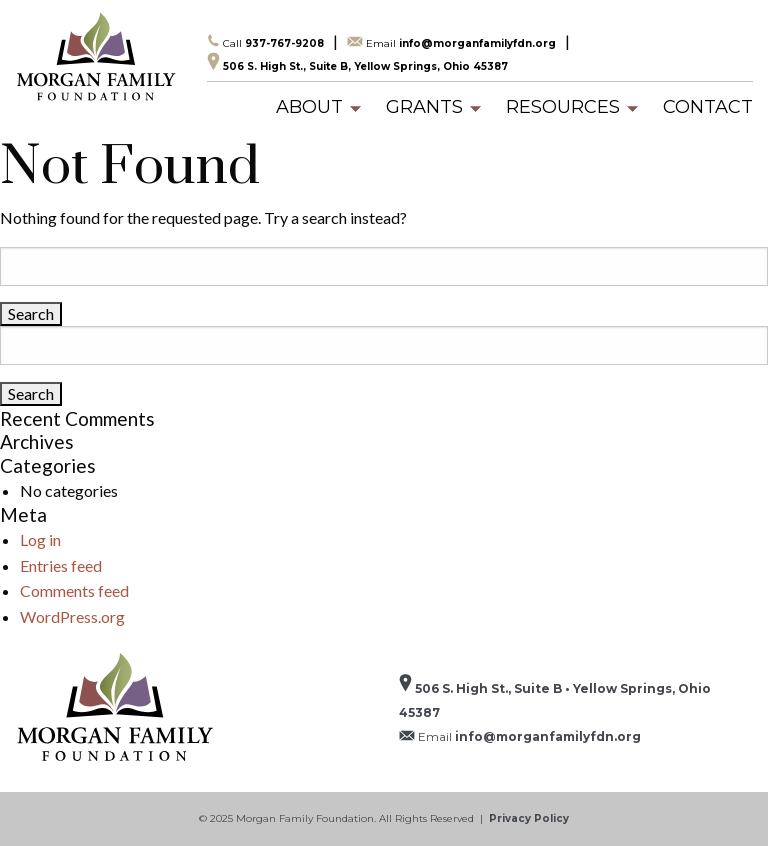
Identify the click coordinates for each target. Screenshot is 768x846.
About (309, 107)
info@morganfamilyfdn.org (451, 43)
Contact (708, 107)
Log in (40, 539)
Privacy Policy (529, 818)
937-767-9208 (265, 42)
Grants (424, 107)
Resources (563, 107)
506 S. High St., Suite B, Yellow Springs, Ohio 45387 (357, 62)
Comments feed (74, 590)
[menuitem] (309, 107)
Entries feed (61, 565)
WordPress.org (72, 616)
